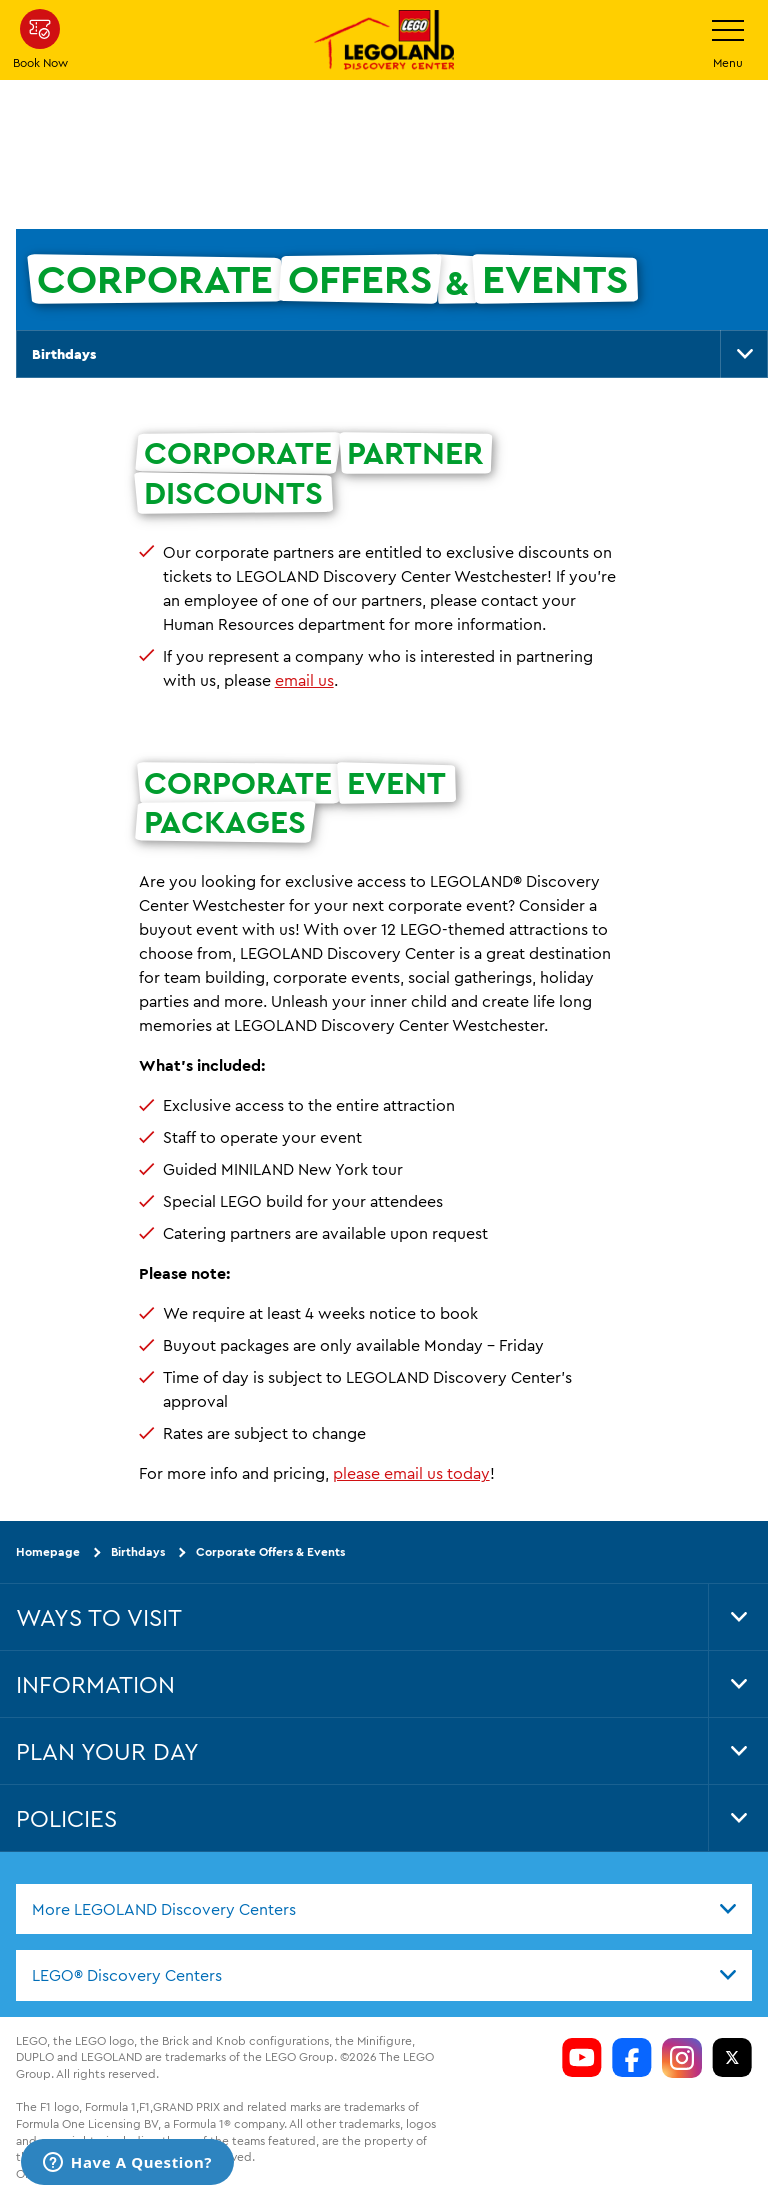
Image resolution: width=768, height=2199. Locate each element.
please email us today (411, 1473)
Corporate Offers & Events (270, 1551)
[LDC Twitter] (732, 2058)
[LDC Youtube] (582, 2058)
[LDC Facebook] (632, 2058)
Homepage (48, 1551)
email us (304, 680)
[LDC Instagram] (682, 2058)
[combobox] (384, 1909)
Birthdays (64, 354)
